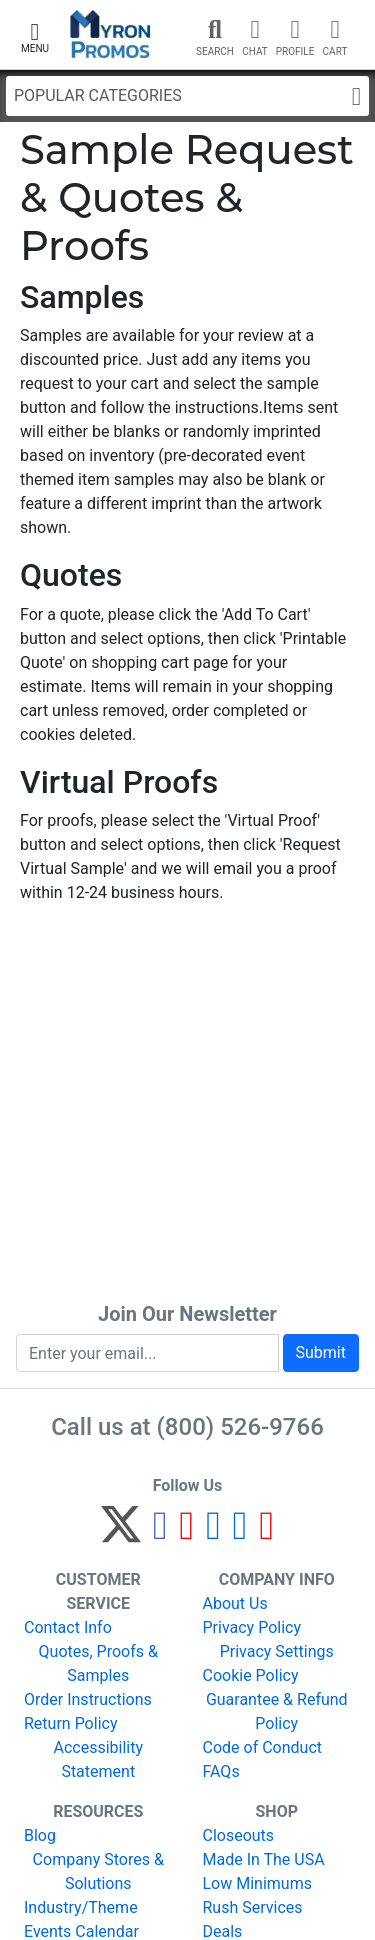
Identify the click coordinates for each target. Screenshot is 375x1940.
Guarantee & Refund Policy (277, 1711)
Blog (40, 1835)
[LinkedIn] (240, 1533)
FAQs (221, 1771)
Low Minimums (257, 1883)
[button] (35, 35)
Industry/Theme (81, 1907)
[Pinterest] (187, 1533)
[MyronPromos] (110, 34)
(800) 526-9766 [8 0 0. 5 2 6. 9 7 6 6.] (240, 1427)
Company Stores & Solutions (98, 1871)
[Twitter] (121, 1533)
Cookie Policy (251, 1675)
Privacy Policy (252, 1627)
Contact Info (68, 1627)
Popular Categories (187, 96)
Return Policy (70, 1723)
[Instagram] (213, 1533)
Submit (321, 1352)
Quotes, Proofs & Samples (98, 1663)
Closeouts (239, 1835)
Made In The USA (264, 1859)
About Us (235, 1603)
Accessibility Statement (98, 1759)
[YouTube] (266, 1533)
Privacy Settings (277, 1651)
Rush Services (253, 1907)
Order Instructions (88, 1699)
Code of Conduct (263, 1747)
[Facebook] (160, 1533)
